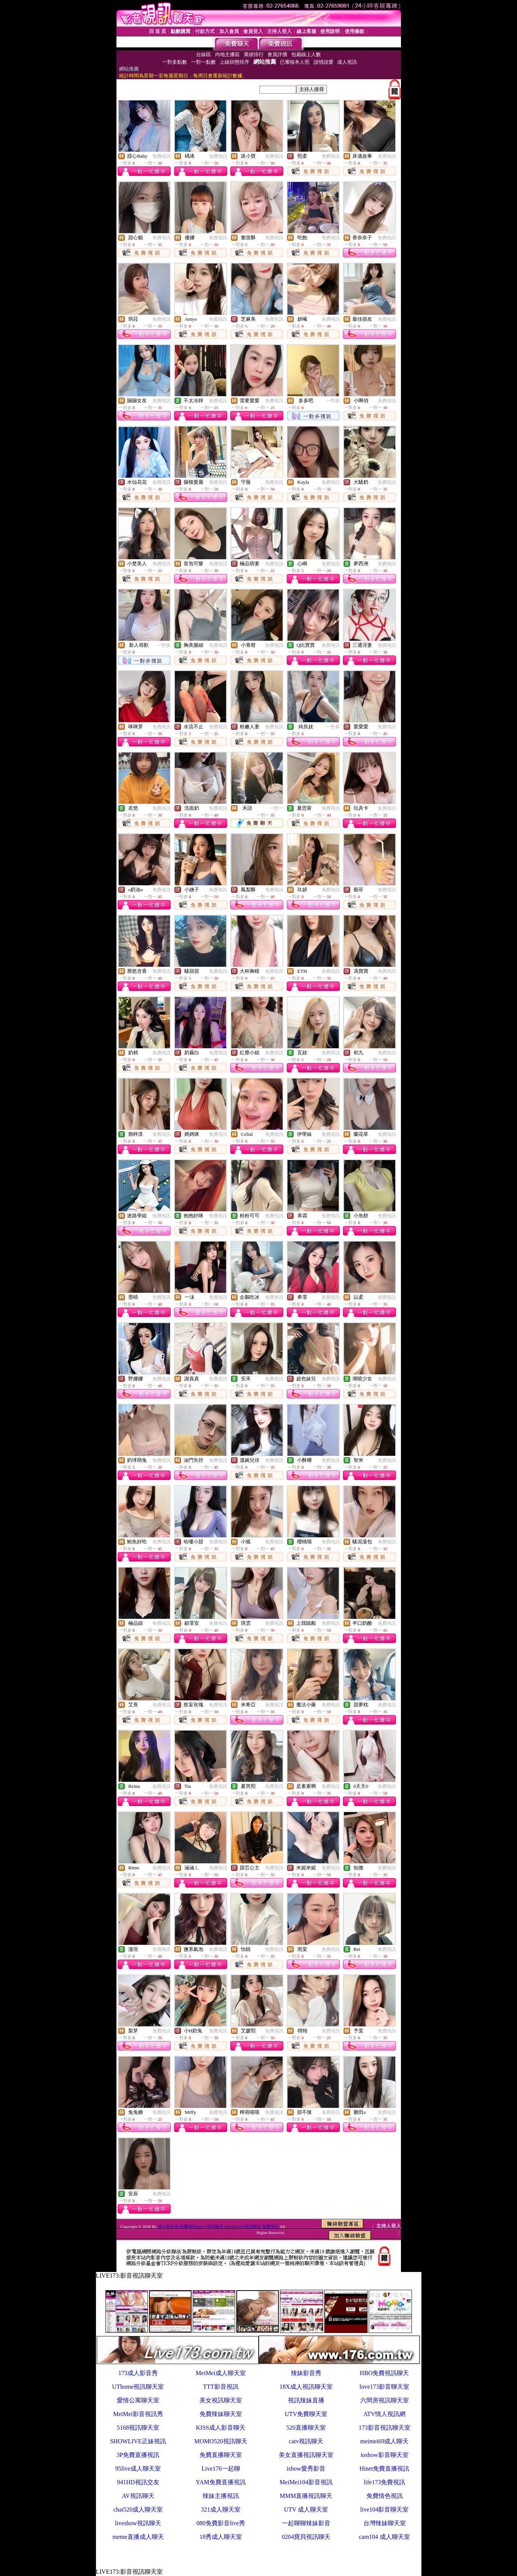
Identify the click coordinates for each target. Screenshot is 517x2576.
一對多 (333, 400)
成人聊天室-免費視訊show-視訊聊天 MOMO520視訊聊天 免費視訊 (218, 2226)
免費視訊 (161, 156)
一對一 (276, 808)
